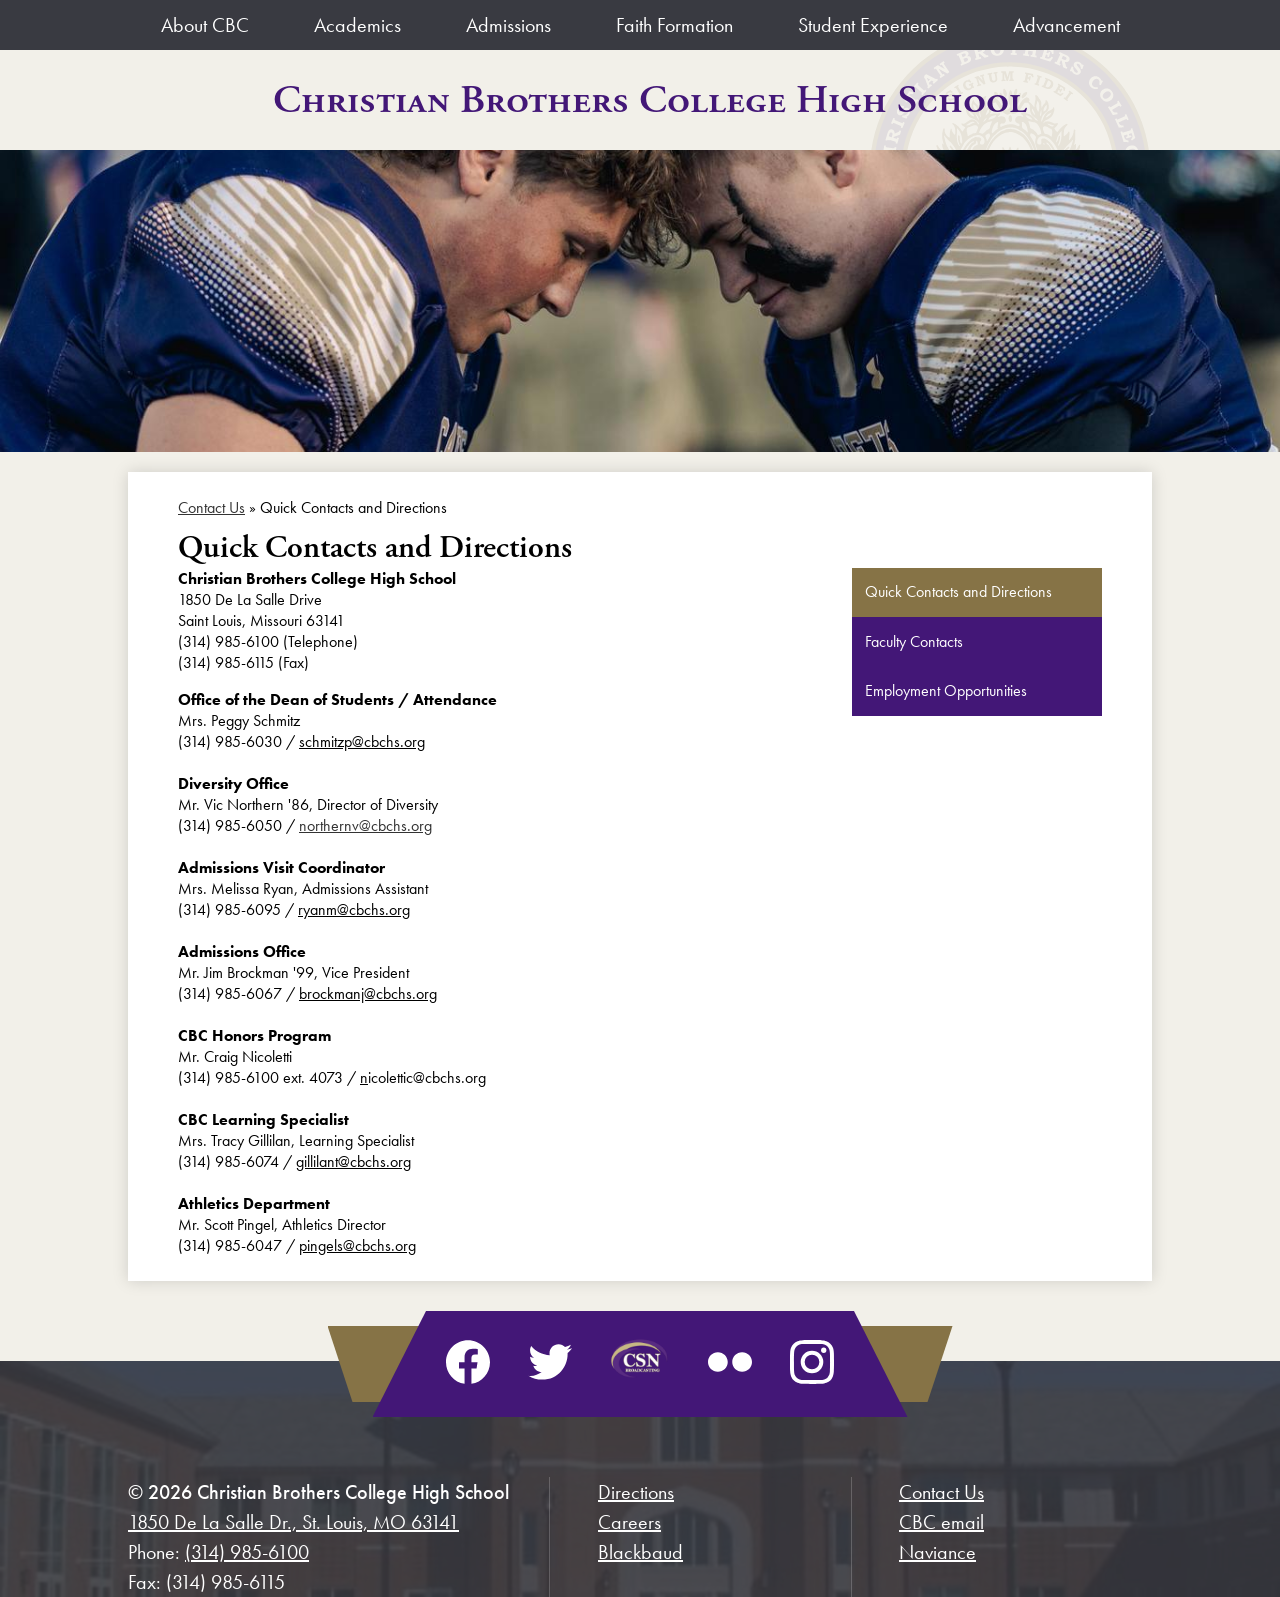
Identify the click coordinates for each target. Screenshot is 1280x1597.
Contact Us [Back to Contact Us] (211, 507)
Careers (629, 1522)
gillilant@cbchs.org (353, 1161)
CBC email (941, 1522)
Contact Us (941, 1492)
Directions (636, 1492)
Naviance (937, 1552)
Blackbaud (640, 1552)
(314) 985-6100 (247, 1552)
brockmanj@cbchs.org (368, 993)
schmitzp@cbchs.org (362, 741)
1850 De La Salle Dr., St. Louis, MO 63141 (293, 1522)
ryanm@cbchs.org (354, 909)
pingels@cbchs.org (357, 1245)
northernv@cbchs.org (365, 825)
